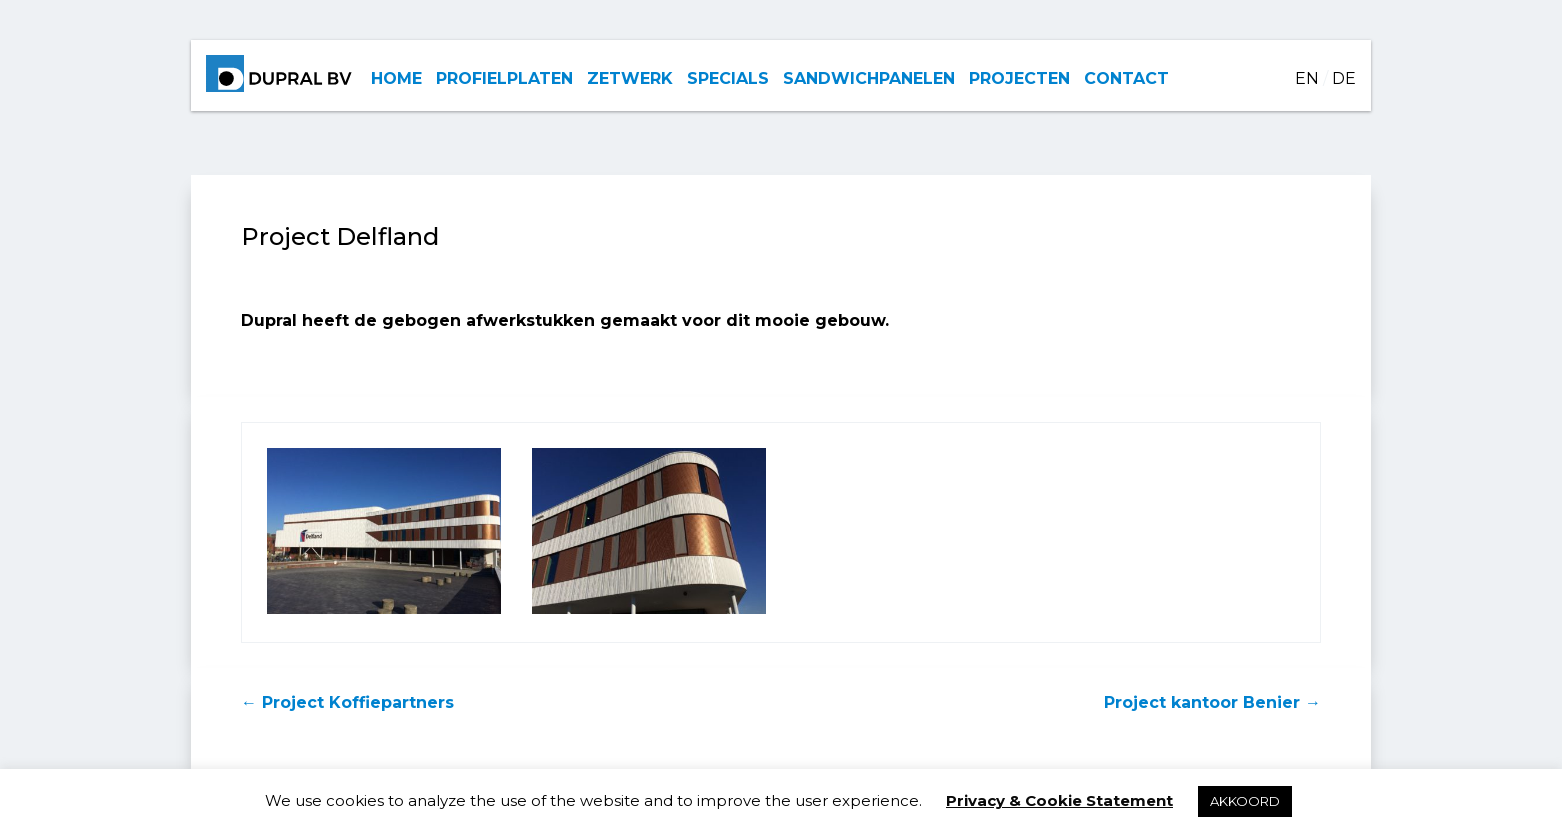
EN (1307, 78)
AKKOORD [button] (1245, 801)
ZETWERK (630, 78)
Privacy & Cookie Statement (1059, 800)
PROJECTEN (1019, 78)
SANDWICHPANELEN (869, 78)
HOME (396, 78)
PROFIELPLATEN (504, 78)
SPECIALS (728, 78)
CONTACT (1126, 78)
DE (1344, 78)
